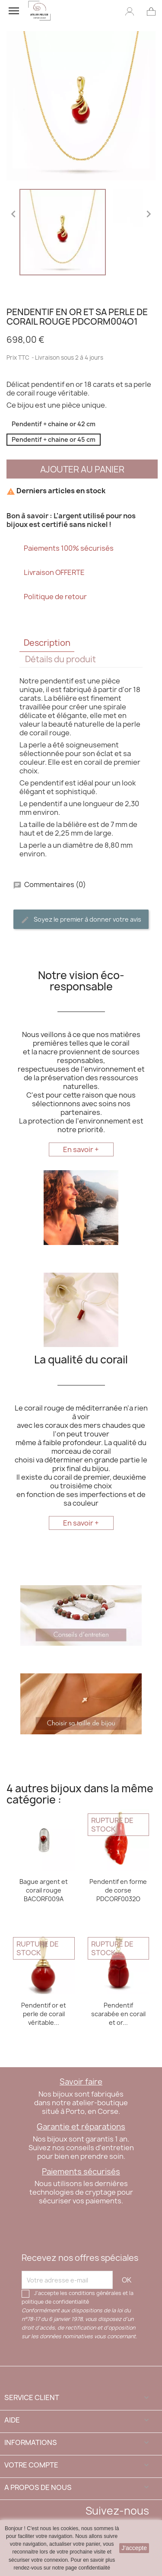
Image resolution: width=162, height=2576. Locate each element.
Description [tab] (47, 642)
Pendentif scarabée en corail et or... (118, 2014)
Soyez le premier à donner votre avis (81, 919)
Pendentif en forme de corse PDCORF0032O (118, 1890)
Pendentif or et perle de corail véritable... (43, 2014)
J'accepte (134, 2547)
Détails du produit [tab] (60, 659)
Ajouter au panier (82, 469)
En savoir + (81, 1149)
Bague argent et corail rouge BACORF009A (43, 1890)
